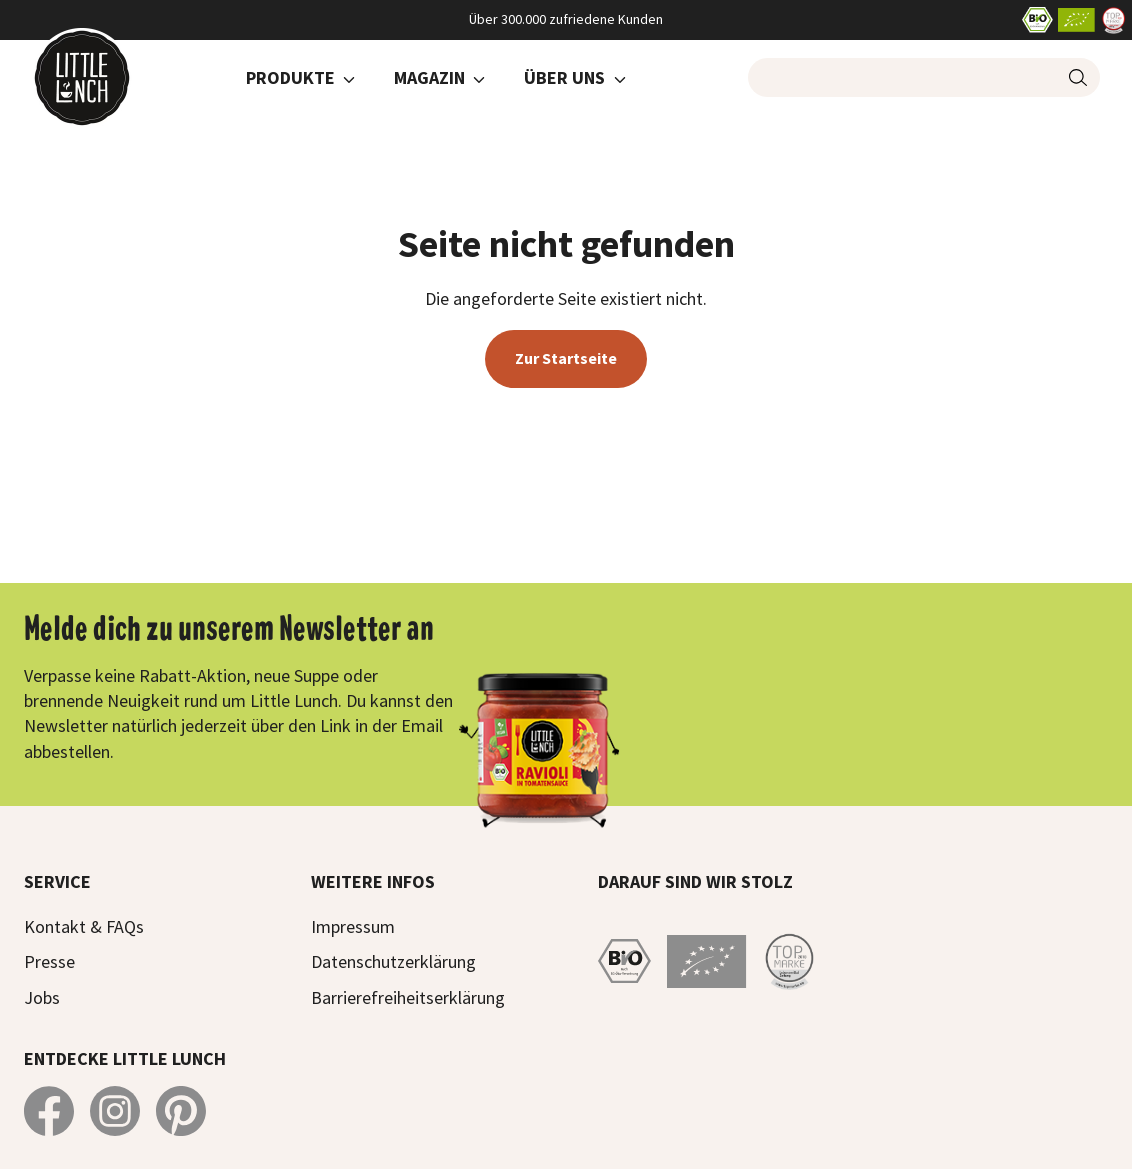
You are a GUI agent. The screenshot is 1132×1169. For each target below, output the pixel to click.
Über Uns (564, 77)
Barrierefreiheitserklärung (408, 997)
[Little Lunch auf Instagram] (115, 1111)
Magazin (429, 77)
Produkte (290, 77)
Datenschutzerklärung (393, 961)
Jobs (42, 997)
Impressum (353, 926)
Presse (49, 961)
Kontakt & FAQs (84, 926)
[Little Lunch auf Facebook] (49, 1111)
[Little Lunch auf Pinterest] (181, 1111)
